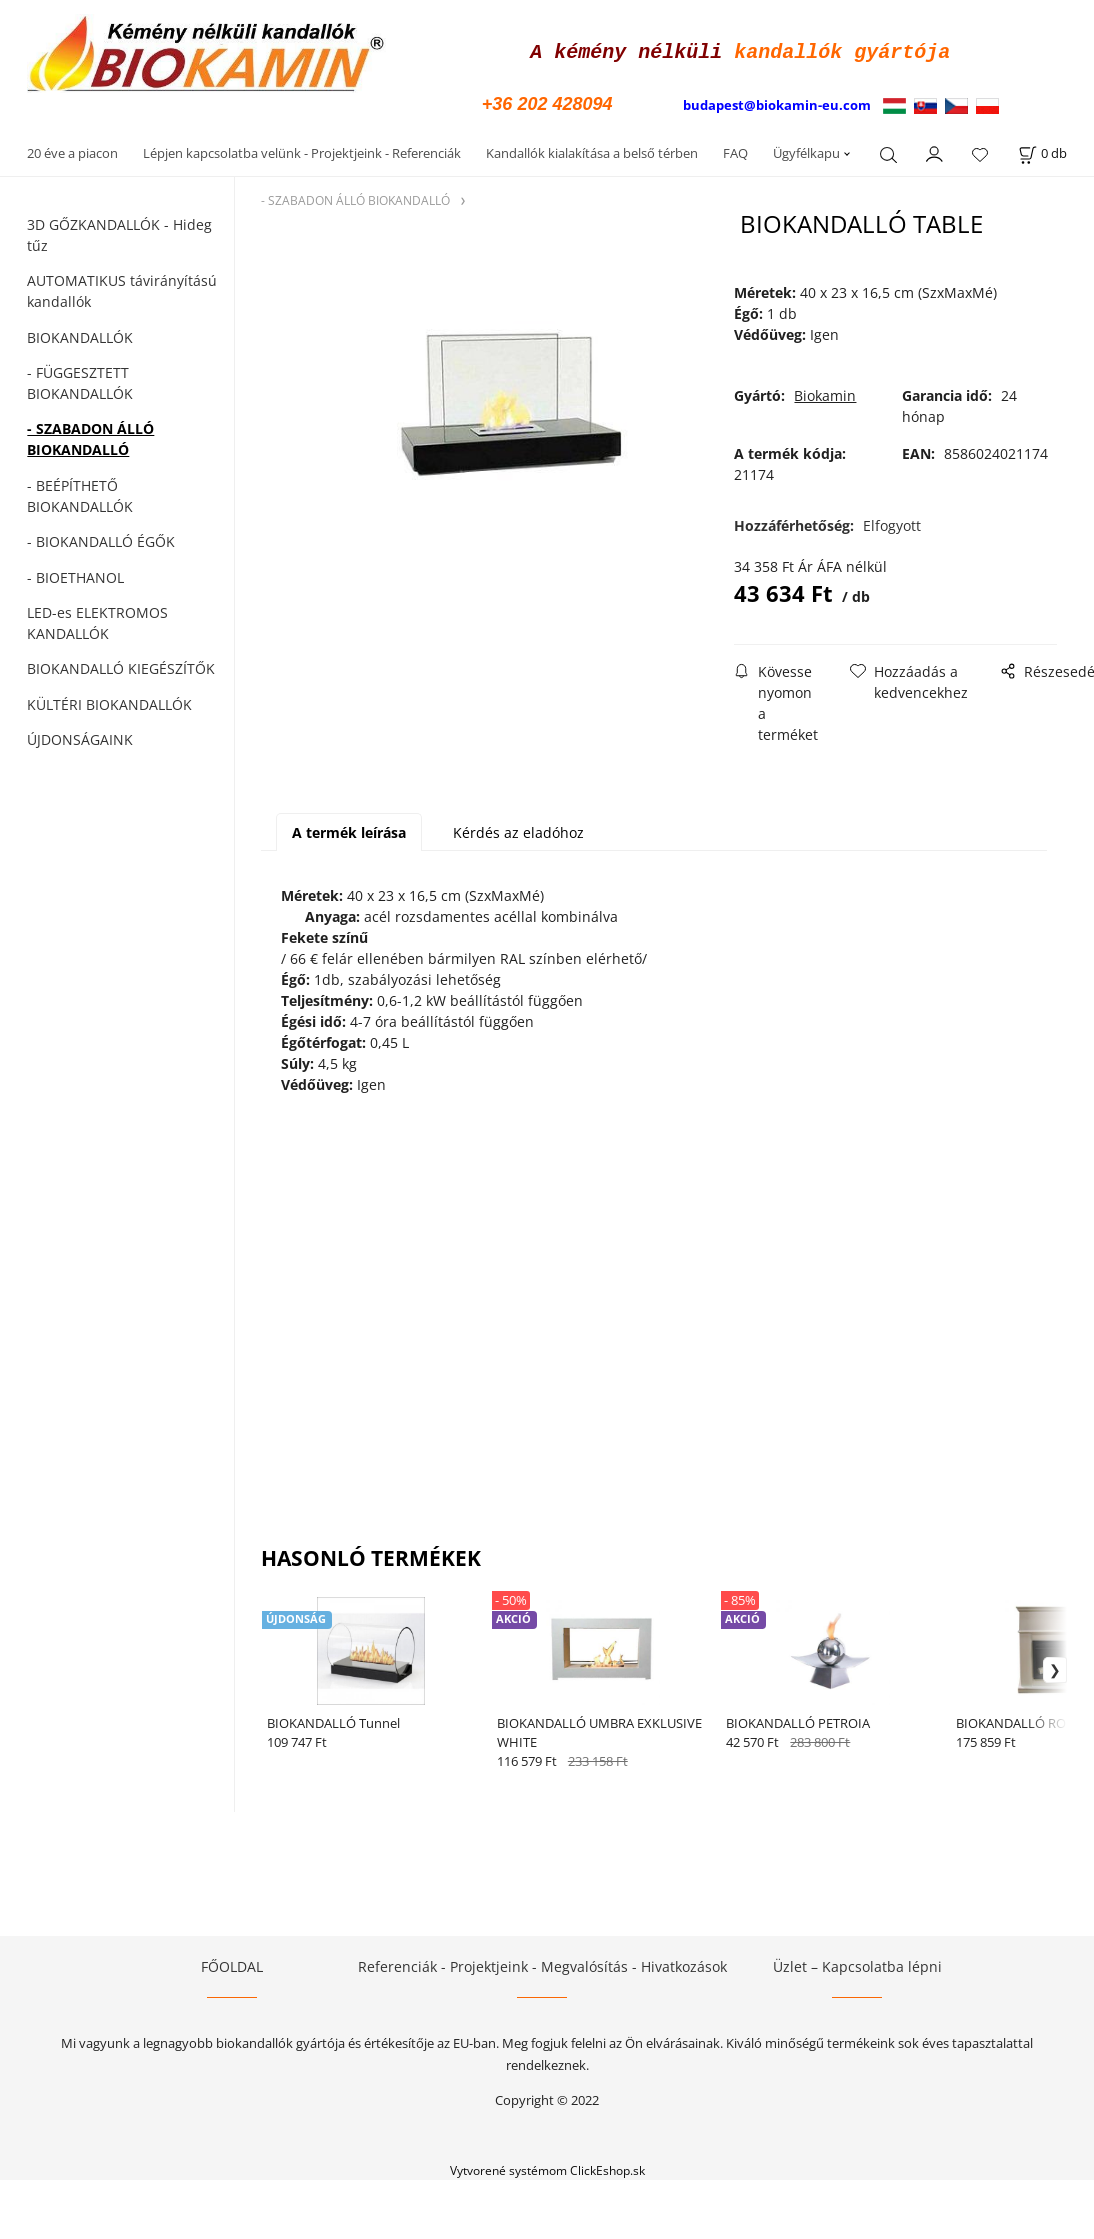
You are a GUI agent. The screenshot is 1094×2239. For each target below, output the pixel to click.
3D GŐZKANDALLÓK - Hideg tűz (119, 232)
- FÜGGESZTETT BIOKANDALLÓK (80, 380)
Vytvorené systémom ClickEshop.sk (547, 2167)
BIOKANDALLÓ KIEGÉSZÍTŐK (121, 665)
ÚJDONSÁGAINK (80, 736)
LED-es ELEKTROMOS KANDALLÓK (97, 620)
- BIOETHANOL (75, 574)
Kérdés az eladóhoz (518, 829)
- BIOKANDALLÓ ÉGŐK (101, 538)
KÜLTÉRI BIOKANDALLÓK (109, 701)
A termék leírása (349, 829)
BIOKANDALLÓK (80, 334)
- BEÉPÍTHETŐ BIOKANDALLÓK (80, 493)
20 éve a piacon (72, 150)
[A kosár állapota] (1042, 150)
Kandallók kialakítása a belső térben (592, 150)
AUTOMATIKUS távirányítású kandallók (122, 288)
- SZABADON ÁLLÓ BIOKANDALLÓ (90, 436)
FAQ (735, 150)
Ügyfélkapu (806, 150)
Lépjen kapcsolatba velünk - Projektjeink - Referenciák (302, 150)
